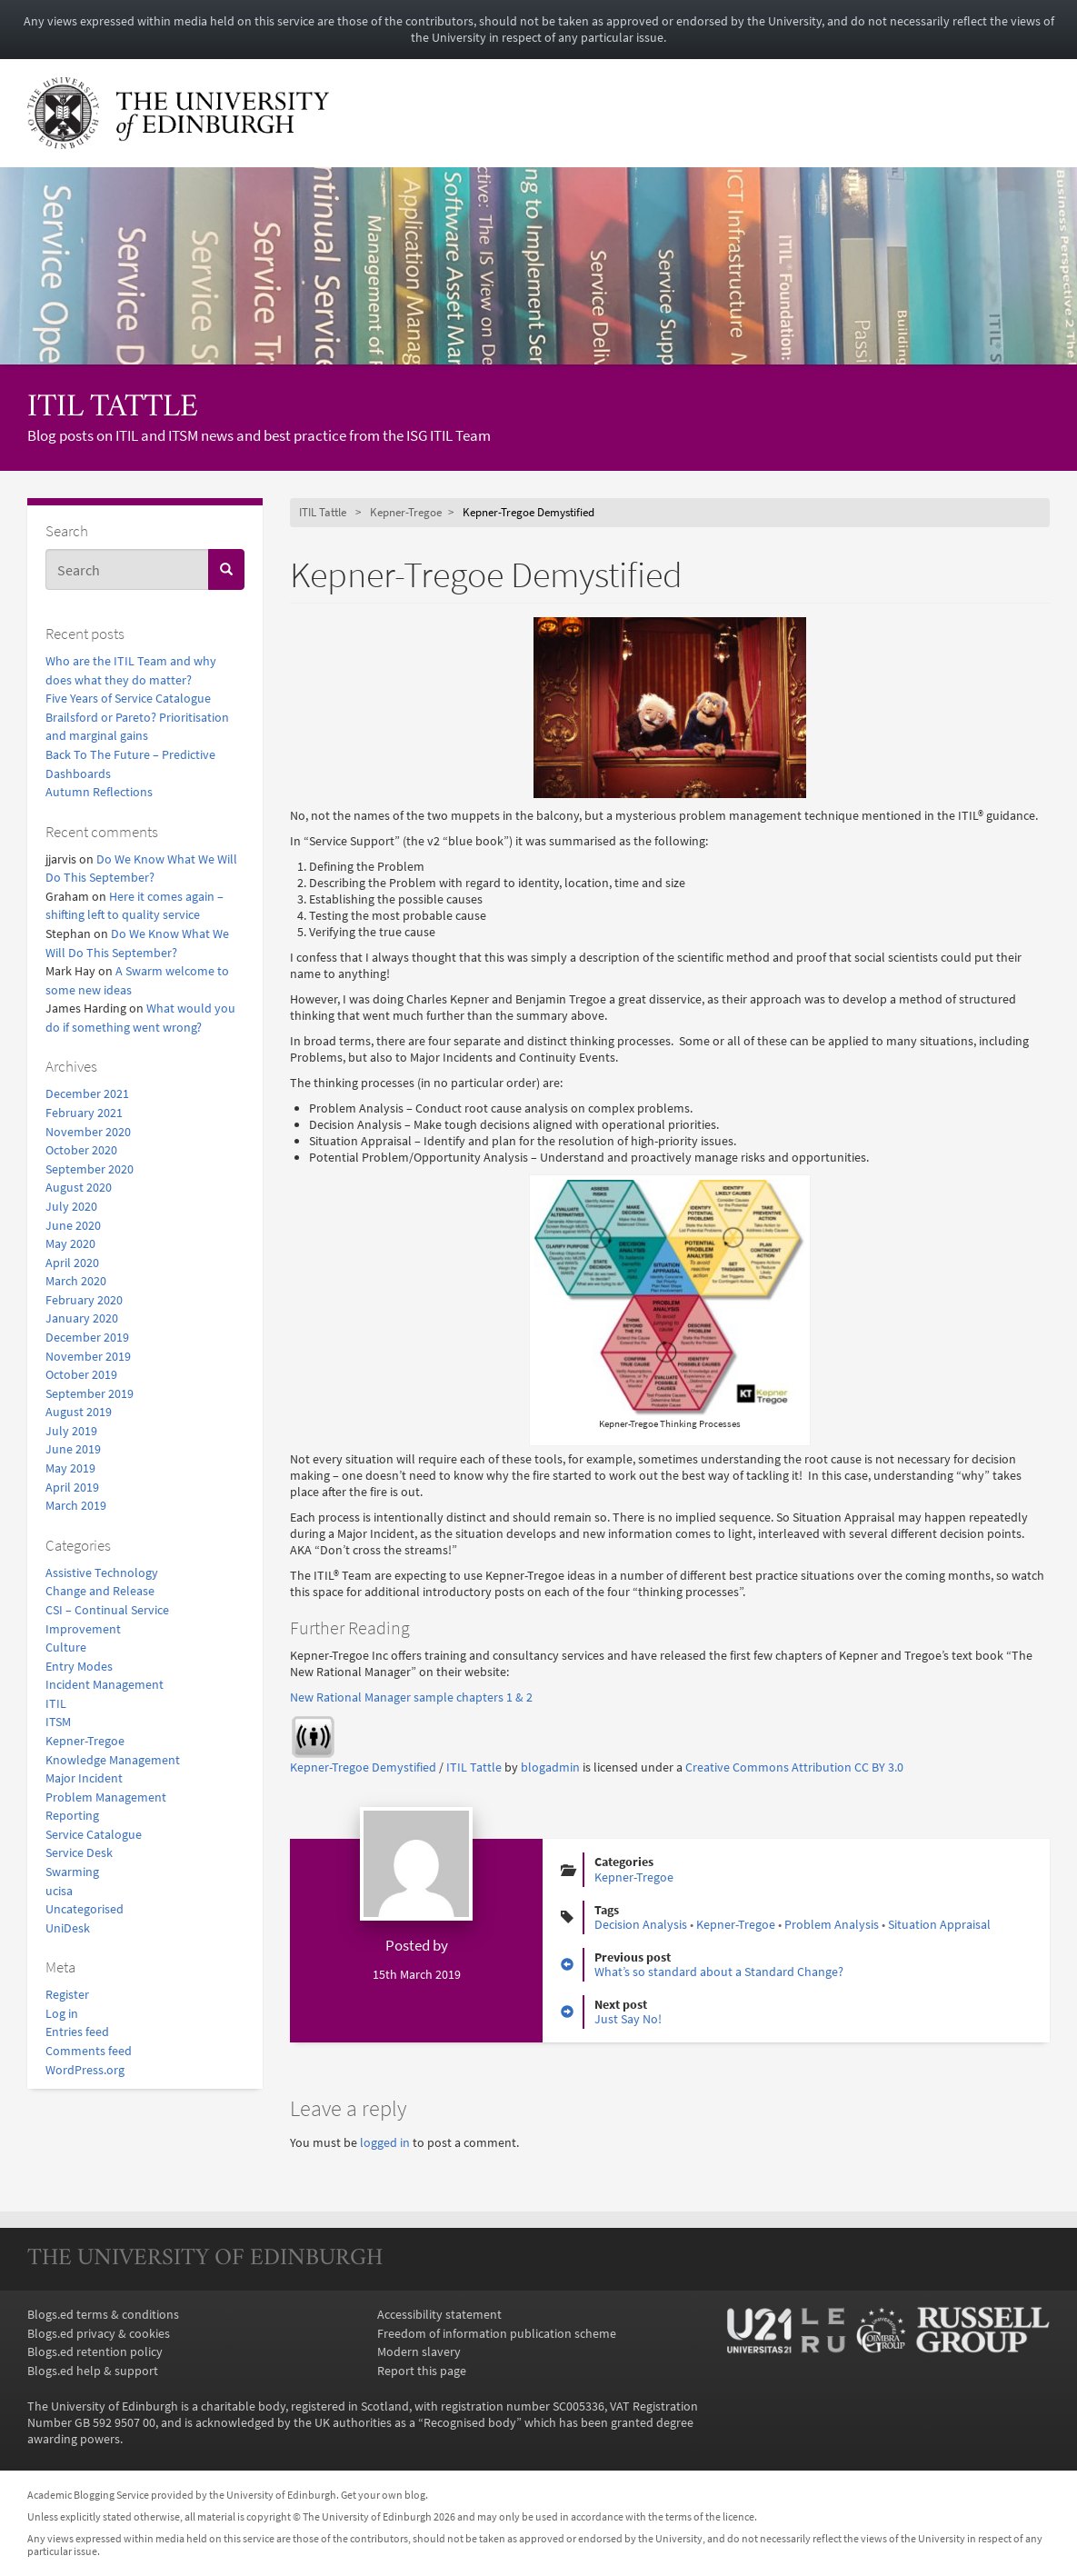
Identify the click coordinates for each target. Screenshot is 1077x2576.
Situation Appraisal (939, 1924)
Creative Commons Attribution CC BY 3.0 (794, 1767)
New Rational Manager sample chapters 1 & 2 (411, 1697)
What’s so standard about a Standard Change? (718, 1971)
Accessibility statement (439, 2314)
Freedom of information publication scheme (496, 2333)
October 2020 (81, 1150)
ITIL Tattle (112, 408)
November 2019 (88, 1356)
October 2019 (81, 1374)
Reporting (72, 1815)
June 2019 (73, 1449)
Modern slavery (419, 2351)
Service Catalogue (93, 1834)
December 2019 (87, 1337)
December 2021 (87, 1093)
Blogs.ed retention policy (95, 2351)
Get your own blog (383, 2495)
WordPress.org (85, 2070)
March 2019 (75, 1505)
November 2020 (88, 1131)
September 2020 (89, 1169)
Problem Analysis (831, 1924)
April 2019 (72, 1487)
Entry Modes (79, 1666)
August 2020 (78, 1187)
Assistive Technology (101, 1572)
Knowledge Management (112, 1760)
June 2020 (73, 1225)
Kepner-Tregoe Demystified (363, 1767)
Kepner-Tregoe (85, 1740)
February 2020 (84, 1300)
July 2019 (71, 1431)
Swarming (72, 1871)
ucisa (59, 1890)
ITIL (55, 1703)
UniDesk (67, 1928)
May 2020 (70, 1243)
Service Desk (79, 1852)
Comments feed (88, 2050)
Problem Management (105, 1797)
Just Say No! (628, 2019)
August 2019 (78, 1411)
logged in (385, 2142)
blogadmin (550, 1767)
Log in (61, 2013)
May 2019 (70, 1468)
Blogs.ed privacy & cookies (98, 2333)
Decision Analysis (640, 1924)
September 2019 (89, 1393)
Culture (65, 1647)
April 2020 (72, 1262)
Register (67, 1994)
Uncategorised (84, 1909)
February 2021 (84, 1112)
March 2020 (75, 1281)
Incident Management (104, 1684)
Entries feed (77, 2031)
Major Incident (84, 1778)
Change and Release (100, 1591)
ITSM (58, 1721)
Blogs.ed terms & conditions (103, 2314)
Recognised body (470, 2422)
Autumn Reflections (99, 792)
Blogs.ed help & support (92, 2370)
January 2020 (81, 1318)
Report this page (421, 2370)
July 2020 (71, 1206)
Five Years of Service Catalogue (128, 698)
